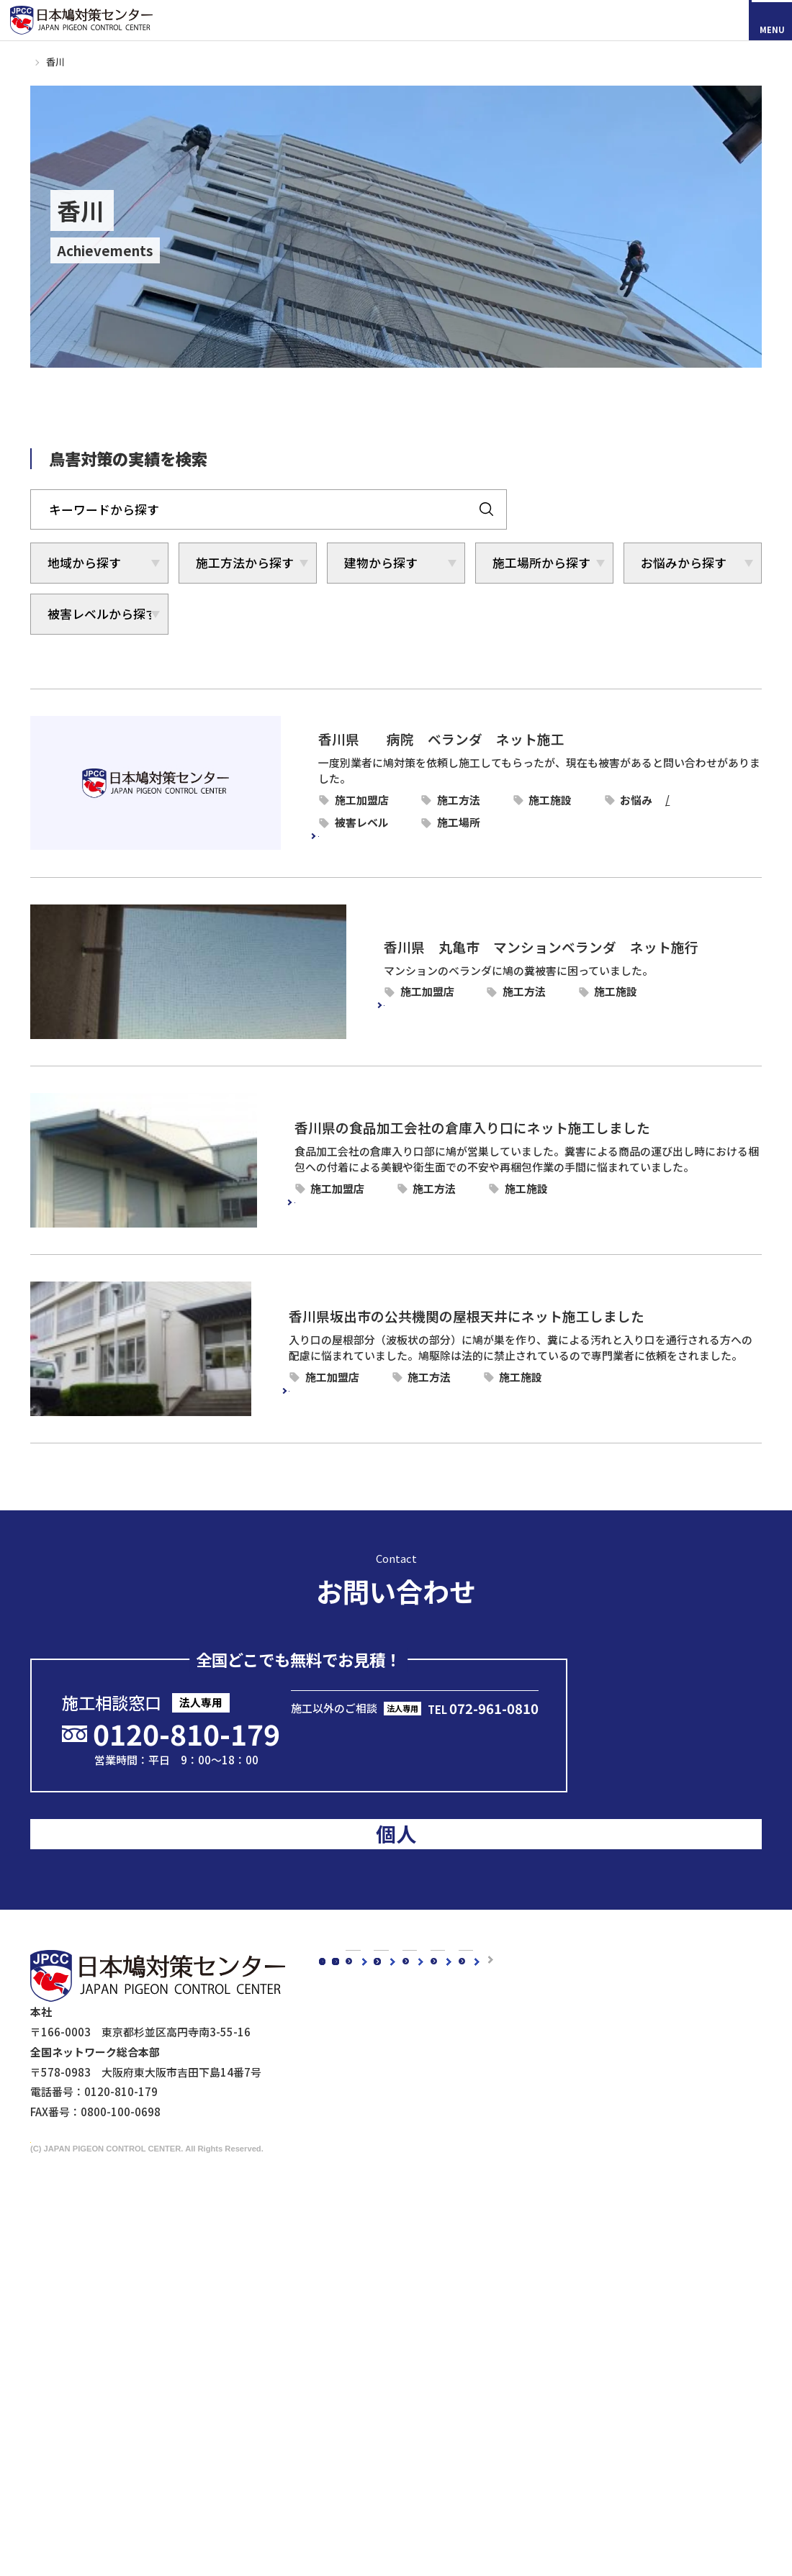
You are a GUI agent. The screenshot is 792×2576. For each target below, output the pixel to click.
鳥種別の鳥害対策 (478, 1971)
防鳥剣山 (488, 2265)
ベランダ (690, 804)
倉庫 (628, 1178)
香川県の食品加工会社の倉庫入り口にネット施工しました (433, 1117)
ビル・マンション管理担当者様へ (427, 2430)
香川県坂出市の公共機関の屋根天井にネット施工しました (433, 1305)
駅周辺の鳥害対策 (582, 2120)
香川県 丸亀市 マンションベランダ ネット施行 (413, 936)
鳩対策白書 (359, 1993)
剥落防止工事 (378, 2471)
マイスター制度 (565, 2460)
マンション (644, 981)
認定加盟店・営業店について (505, 1993)
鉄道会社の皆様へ (389, 2512)
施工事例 (72, 61)
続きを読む (285, 827)
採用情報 (101, 2114)
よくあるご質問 (472, 2016)
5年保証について (387, 2141)
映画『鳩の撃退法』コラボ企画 (598, 2442)
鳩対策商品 (479, 2203)
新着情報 (353, 1948)
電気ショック (499, 2286)
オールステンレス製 (515, 2245)
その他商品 (494, 2367)
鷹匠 (477, 2346)
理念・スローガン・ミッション (422, 2100)
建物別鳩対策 (556, 2059)
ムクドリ (368, 2245)
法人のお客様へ (370, 2409)
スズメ (362, 2265)
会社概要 (353, 2059)
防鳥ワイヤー (499, 2306)
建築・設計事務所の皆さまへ (416, 2491)
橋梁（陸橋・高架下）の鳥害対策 (620, 2141)
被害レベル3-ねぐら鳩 (523, 804)
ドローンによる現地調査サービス (602, 2424)
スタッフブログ (370, 1925)
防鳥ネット (494, 2225)
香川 (348, 781)
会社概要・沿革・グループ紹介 (421, 2120)
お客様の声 (462, 1925)
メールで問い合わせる (418, 1713)
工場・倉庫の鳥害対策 (593, 2080)
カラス (362, 2225)
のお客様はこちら (678, 1745)
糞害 (326, 804)
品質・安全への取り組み (405, 2161)
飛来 (356, 804)
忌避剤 (483, 2326)
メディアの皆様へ (570, 2407)
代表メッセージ (384, 2080)
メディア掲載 (364, 1971)
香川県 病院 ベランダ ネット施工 (379, 736)
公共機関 (638, 1366)
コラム (348, 1903)
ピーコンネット (488, 781)
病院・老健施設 (655, 781)
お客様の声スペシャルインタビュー (521, 1948)
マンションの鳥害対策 (593, 2100)
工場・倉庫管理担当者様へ (411, 2451)
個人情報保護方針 (570, 2478)
